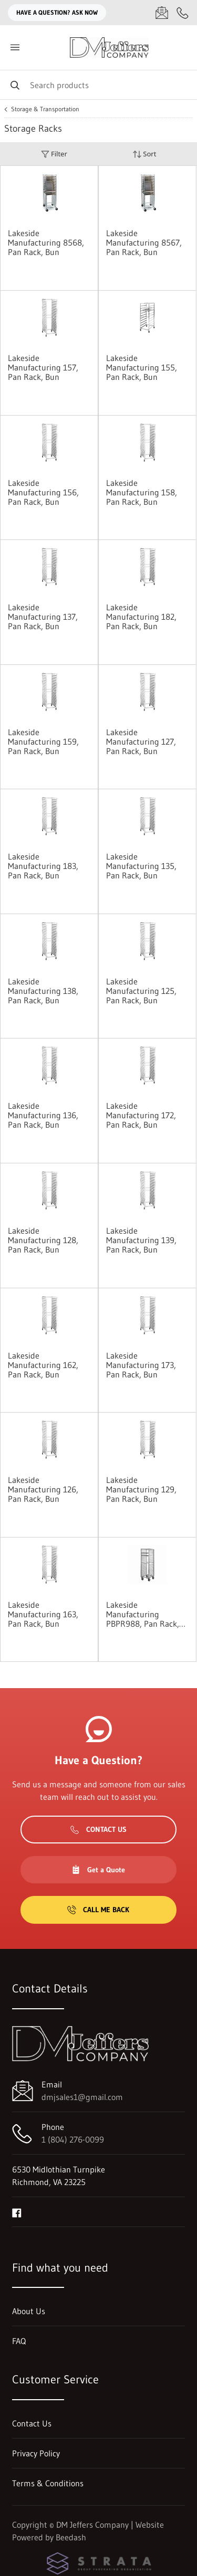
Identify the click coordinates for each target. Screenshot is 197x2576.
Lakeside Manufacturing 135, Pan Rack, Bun (141, 866)
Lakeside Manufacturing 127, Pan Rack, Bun (141, 741)
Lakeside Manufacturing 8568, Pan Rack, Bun (46, 242)
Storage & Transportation (45, 109)
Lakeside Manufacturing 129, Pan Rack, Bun (141, 1489)
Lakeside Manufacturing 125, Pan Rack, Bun (141, 991)
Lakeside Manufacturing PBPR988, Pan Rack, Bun (142, 1614)
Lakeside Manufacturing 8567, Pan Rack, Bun (144, 242)
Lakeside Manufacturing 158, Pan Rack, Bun (141, 492)
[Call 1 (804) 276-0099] (183, 12)
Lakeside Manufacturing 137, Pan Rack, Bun (43, 616)
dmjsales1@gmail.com (82, 2097)
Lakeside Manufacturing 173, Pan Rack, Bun (141, 1365)
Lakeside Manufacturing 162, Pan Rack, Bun (43, 1365)
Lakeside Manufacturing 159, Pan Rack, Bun (43, 741)
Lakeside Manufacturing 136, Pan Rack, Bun (43, 1115)
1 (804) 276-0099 (73, 2139)
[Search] (98, 84)
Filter (54, 154)
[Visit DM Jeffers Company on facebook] (17, 2212)
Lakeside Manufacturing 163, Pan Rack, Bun (43, 1614)
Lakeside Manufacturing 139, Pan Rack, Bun (141, 1240)
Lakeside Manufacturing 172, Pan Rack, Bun (141, 1115)
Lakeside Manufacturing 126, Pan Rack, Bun (43, 1489)
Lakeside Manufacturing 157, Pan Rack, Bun (43, 367)
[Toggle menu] (14, 47)
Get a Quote (98, 1869)
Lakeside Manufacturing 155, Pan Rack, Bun (141, 367)
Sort (144, 154)
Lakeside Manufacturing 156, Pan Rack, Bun (43, 492)
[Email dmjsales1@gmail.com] (161, 12)
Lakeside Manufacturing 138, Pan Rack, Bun (43, 991)
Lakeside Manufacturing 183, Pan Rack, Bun (43, 866)
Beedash (71, 2537)
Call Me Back (98, 1909)
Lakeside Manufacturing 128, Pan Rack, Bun (43, 1240)
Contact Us (98, 1829)
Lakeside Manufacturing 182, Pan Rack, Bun (141, 616)
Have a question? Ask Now (57, 12)
